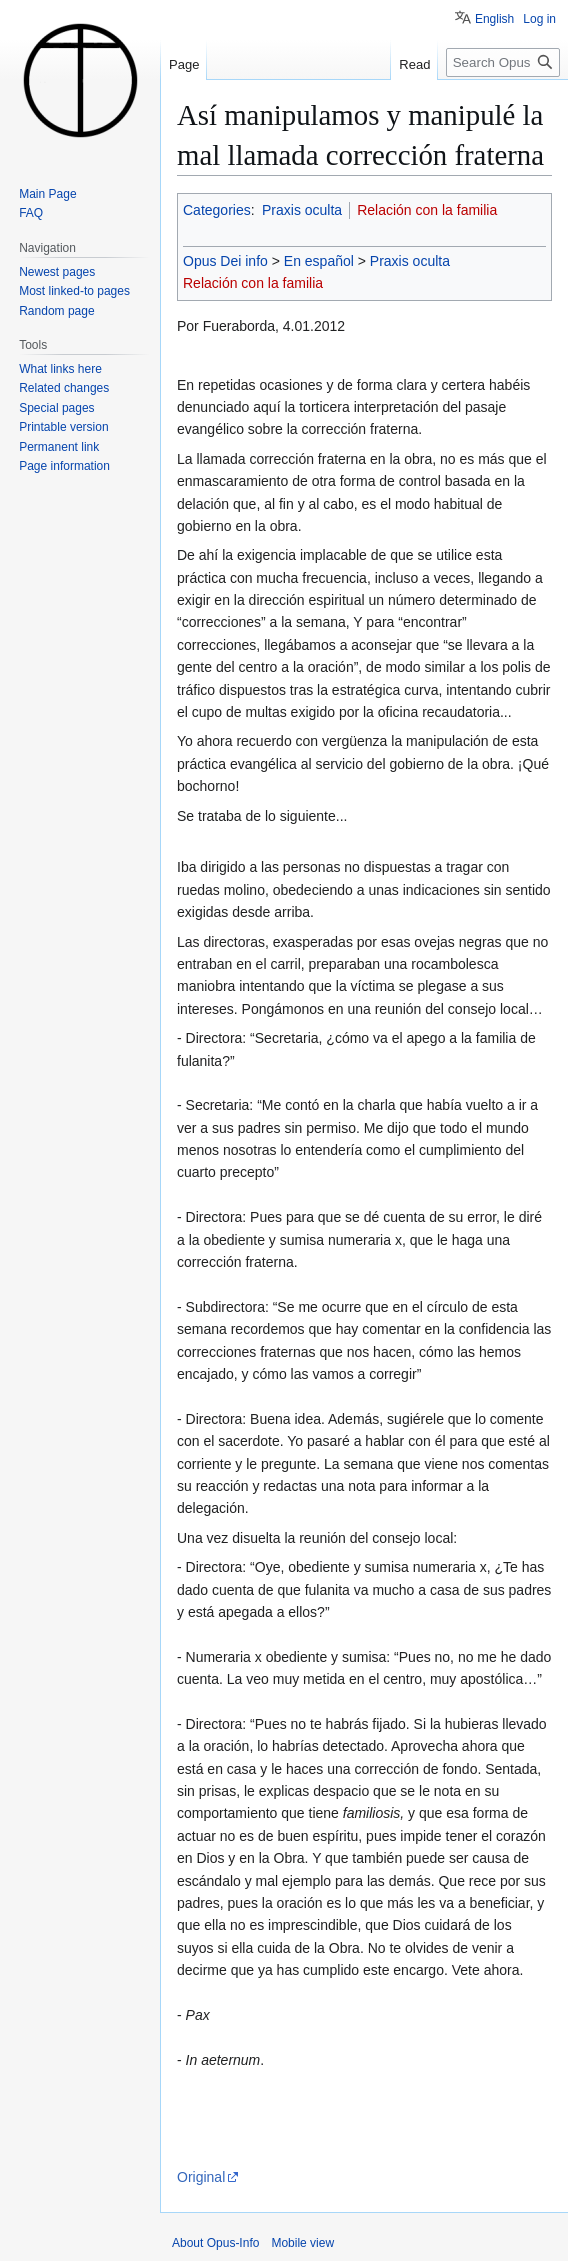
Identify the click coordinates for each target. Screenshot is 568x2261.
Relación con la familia (427, 210)
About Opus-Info (215, 2243)
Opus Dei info (225, 261)
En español (319, 261)
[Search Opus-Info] (503, 62)
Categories (217, 210)
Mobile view (302, 2243)
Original (201, 2177)
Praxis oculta (302, 210)
